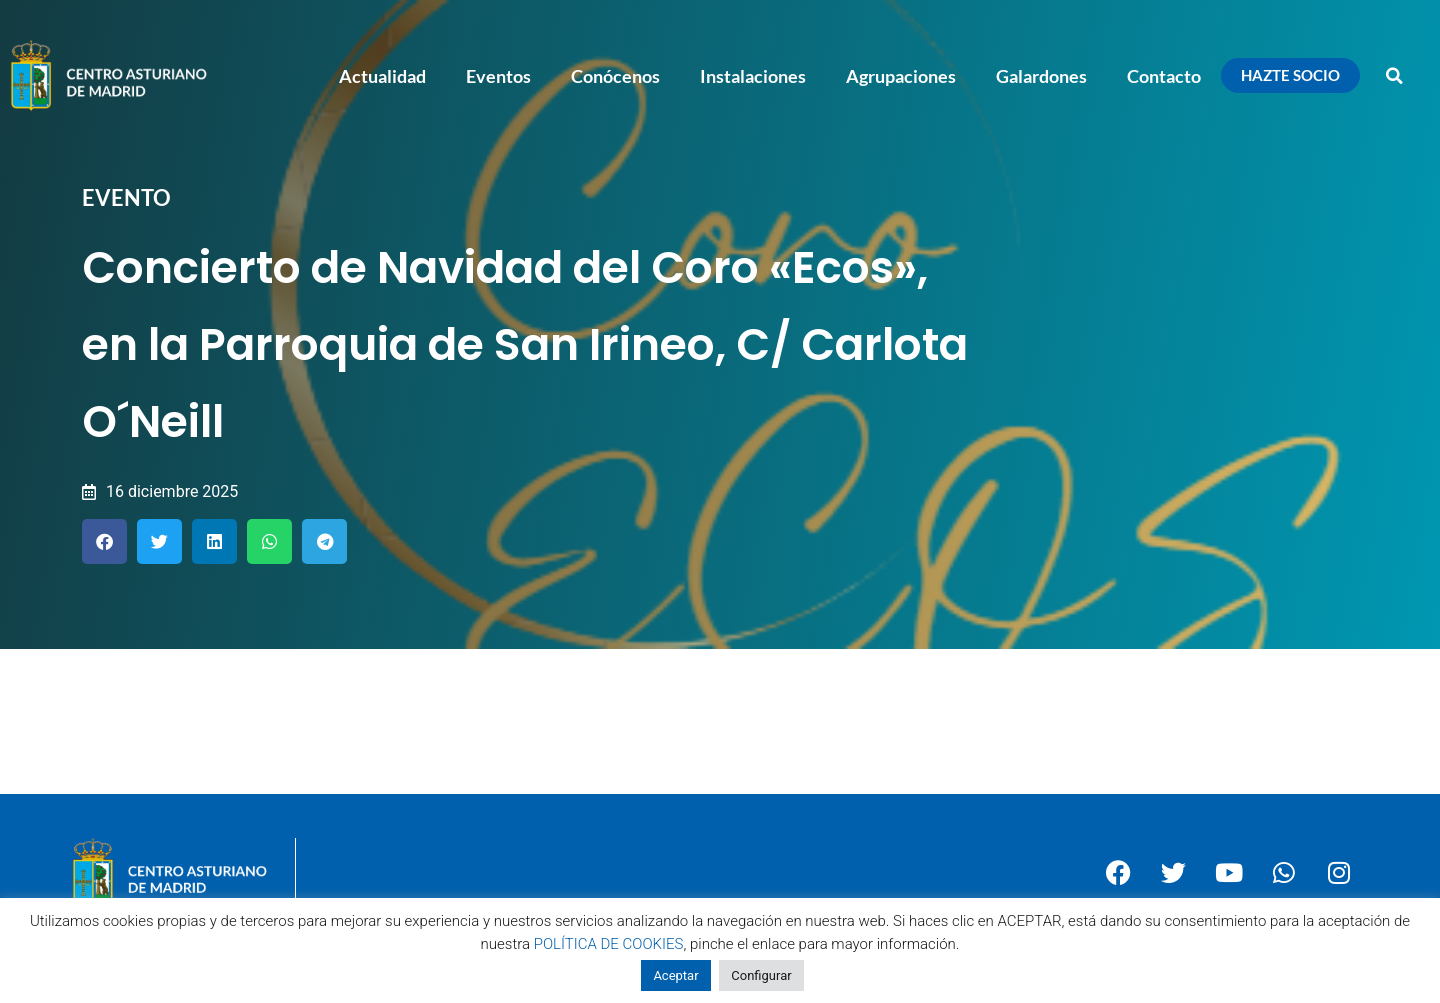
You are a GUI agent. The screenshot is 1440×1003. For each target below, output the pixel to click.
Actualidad (382, 76)
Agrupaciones (901, 76)
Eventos (498, 76)
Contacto (1164, 76)
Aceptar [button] (675, 975)
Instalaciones (753, 76)
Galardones (1041, 76)
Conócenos (615, 76)
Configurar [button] (761, 975)
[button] (1395, 76)
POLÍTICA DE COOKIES (609, 944)
